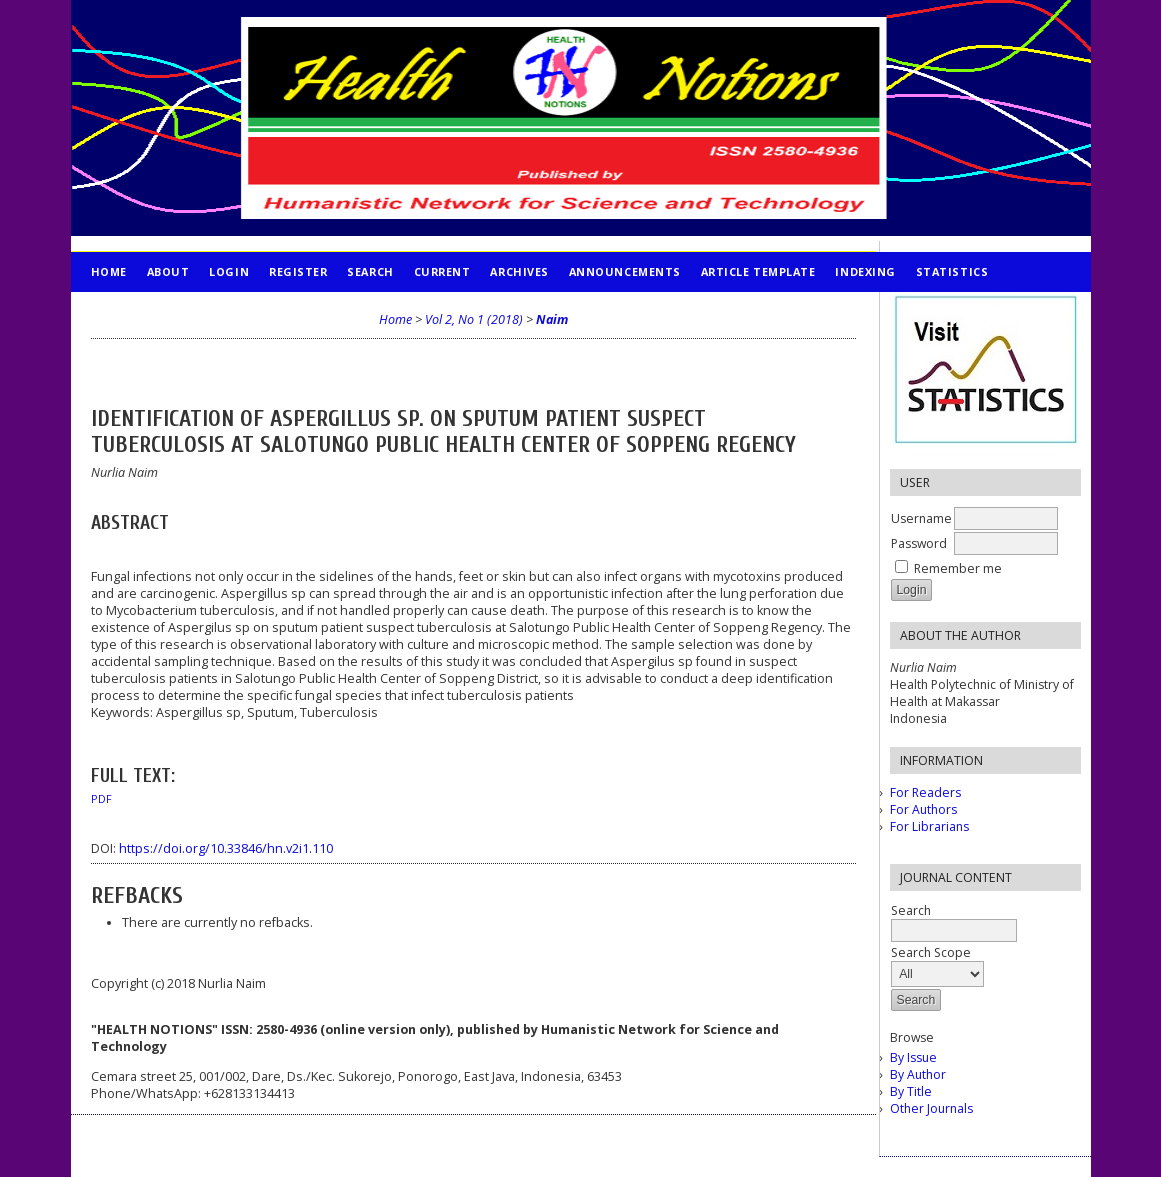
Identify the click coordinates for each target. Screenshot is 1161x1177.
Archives (519, 271)
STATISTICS (952, 271)
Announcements (625, 271)
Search (370, 271)
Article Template (758, 271)
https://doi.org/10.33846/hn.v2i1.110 (226, 848)
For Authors (923, 809)
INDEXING (865, 271)
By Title (911, 1091)
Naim (552, 319)
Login (229, 271)
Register (298, 271)
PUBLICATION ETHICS (156, 311)
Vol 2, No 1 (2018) (474, 319)
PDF (101, 799)
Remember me (958, 568)
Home (109, 271)
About (168, 271)
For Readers (925, 792)
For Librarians (929, 826)
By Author (918, 1074)
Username (921, 518)
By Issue (913, 1057)
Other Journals (931, 1108)
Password (919, 543)
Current (442, 271)
